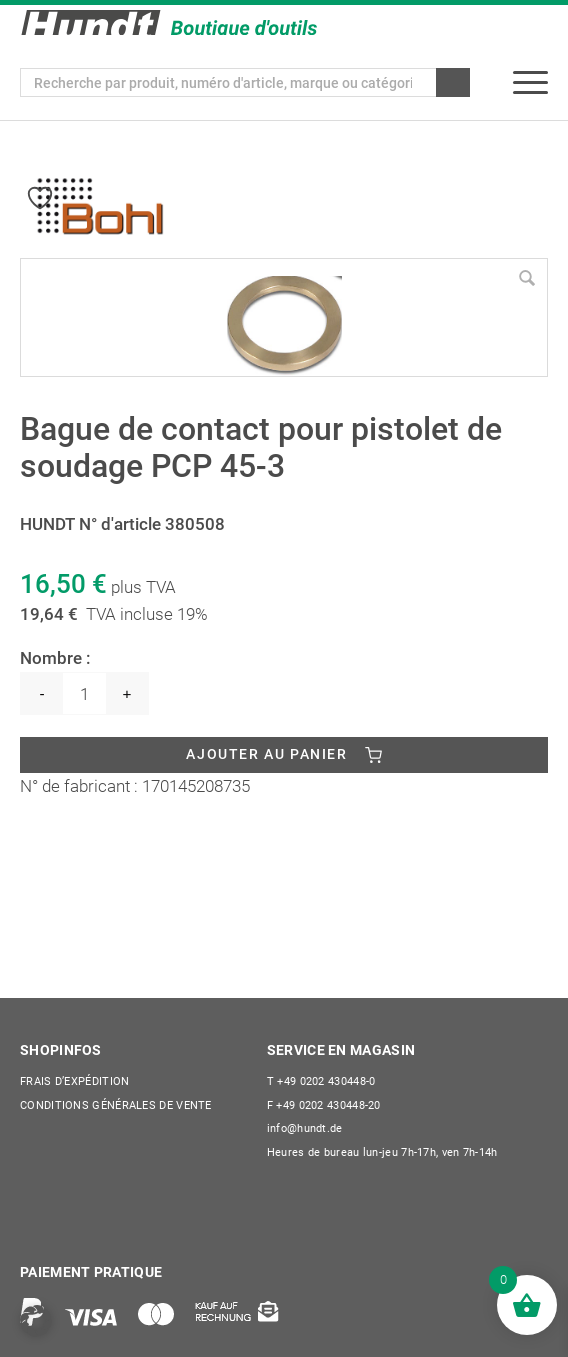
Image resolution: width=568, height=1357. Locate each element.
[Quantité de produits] (84, 693)
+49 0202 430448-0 (321, 1081)
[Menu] (530, 82)
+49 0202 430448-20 (324, 1105)
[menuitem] (530, 82)
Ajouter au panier (266, 754)
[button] (36, 1321)
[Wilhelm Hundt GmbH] (169, 22)
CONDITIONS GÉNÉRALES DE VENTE (116, 1105)
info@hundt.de (305, 1128)
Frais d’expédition (74, 1081)
